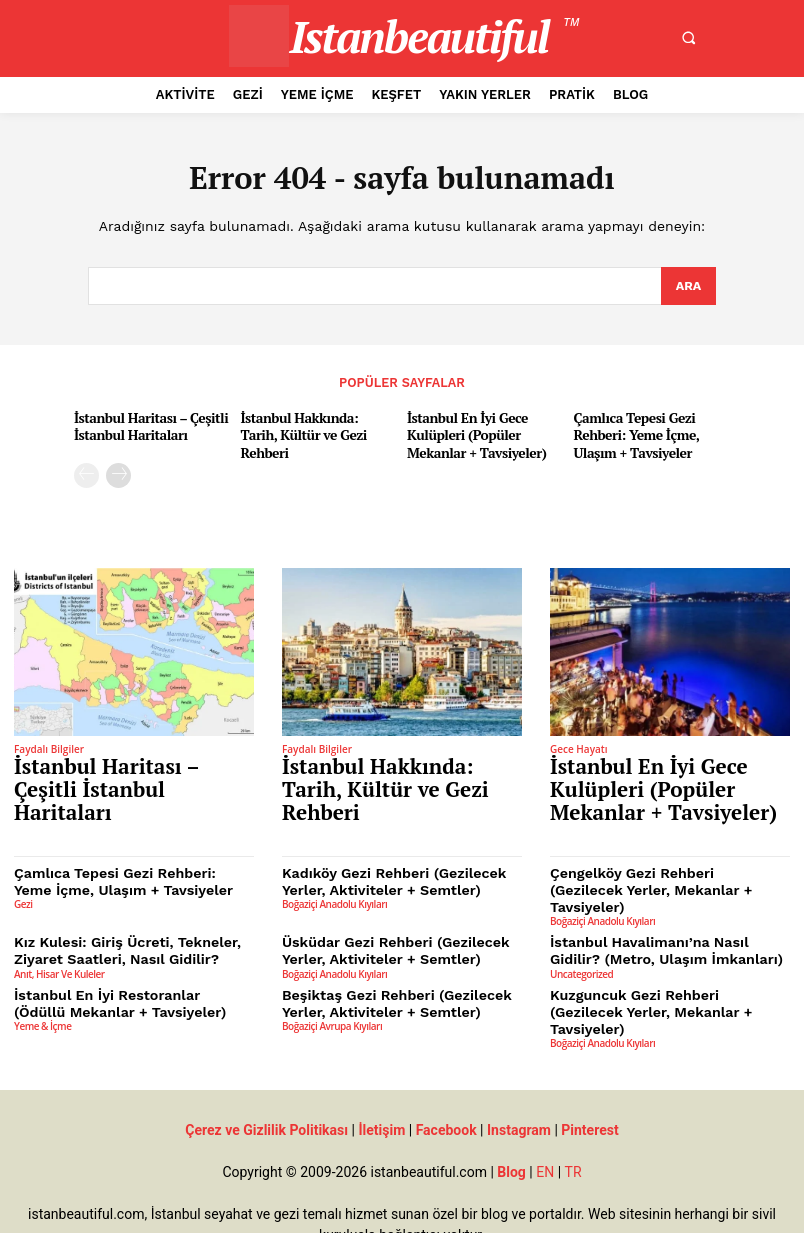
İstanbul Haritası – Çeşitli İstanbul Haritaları (146, 424)
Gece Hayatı (579, 745)
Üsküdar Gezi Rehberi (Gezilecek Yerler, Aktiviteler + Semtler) (386, 912)
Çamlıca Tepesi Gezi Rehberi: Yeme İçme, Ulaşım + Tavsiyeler (633, 433)
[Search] (688, 287)
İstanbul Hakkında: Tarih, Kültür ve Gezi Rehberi (315, 424)
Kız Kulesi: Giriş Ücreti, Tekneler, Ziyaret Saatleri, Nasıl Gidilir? (117, 912)
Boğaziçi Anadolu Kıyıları (334, 884)
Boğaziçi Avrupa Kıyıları (332, 982)
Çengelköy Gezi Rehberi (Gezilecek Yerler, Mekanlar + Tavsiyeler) (660, 863)
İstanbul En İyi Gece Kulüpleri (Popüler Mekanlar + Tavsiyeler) (472, 433)
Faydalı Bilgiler (49, 745)
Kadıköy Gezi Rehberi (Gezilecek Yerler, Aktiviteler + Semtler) (384, 863)
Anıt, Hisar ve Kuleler (59, 933)
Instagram (519, 1069)
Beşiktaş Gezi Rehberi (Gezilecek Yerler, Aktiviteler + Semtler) (386, 961)
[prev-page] (86, 471)
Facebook (446, 1069)
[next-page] (118, 471)
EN (545, 1111)
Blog (511, 1111)
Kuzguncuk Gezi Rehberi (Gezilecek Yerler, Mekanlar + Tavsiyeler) (662, 961)
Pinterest (589, 1069)
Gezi (23, 884)
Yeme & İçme (42, 982)
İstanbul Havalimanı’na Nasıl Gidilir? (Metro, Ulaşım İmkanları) (665, 912)
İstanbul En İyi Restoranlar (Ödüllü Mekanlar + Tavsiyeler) (124, 961)
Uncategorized (581, 933)
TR (573, 1111)
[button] (688, 38)
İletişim (381, 1069)
